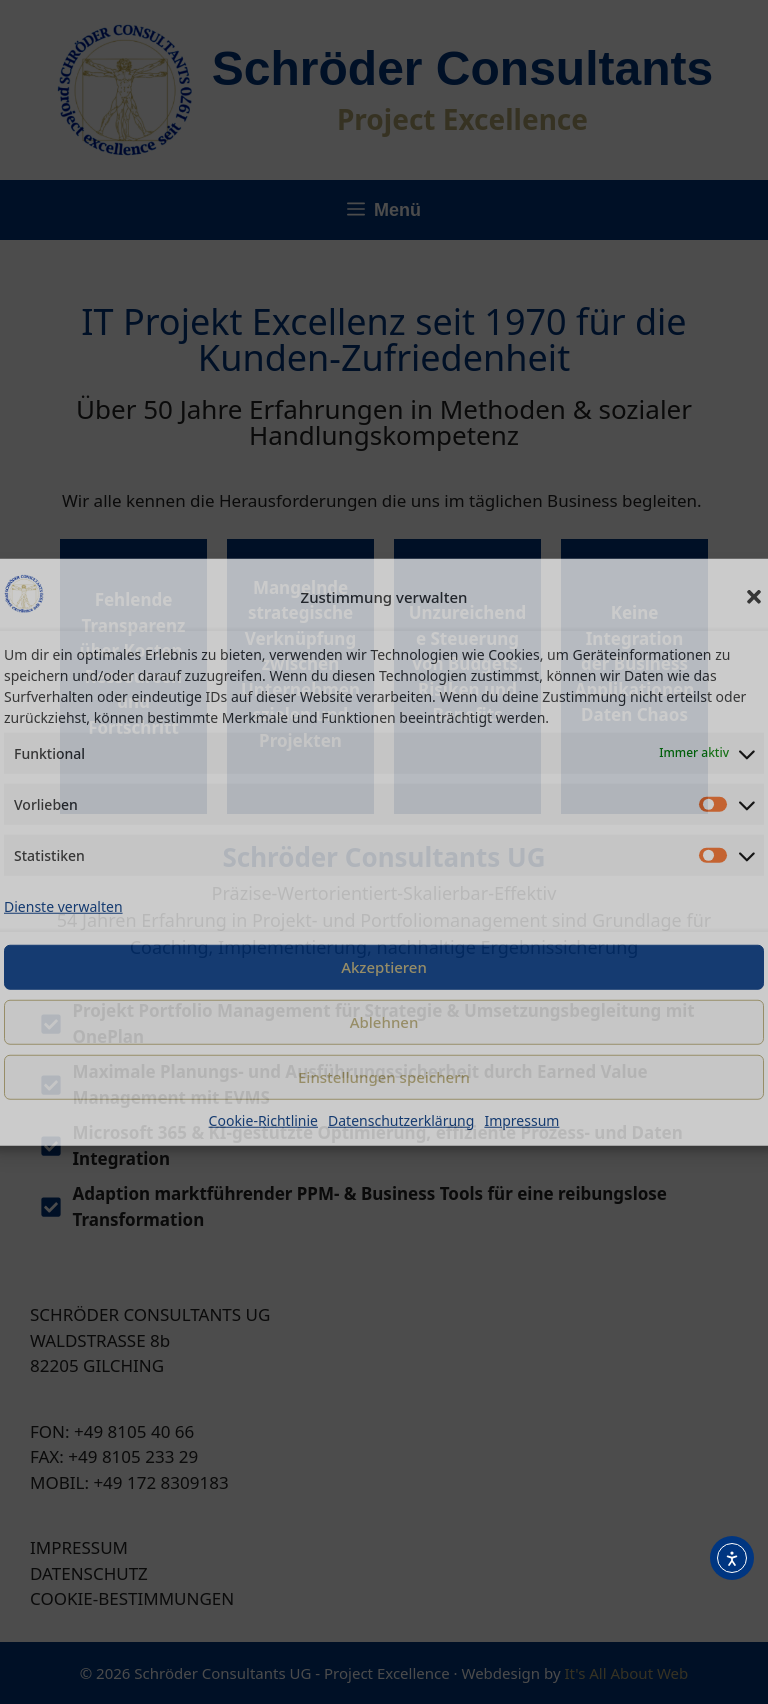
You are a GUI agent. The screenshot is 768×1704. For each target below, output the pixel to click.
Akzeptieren (384, 967)
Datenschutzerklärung (401, 1119)
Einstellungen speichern (384, 1077)
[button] (754, 597)
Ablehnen (384, 1022)
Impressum (521, 1119)
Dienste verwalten (63, 905)
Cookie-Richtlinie (263, 1119)
